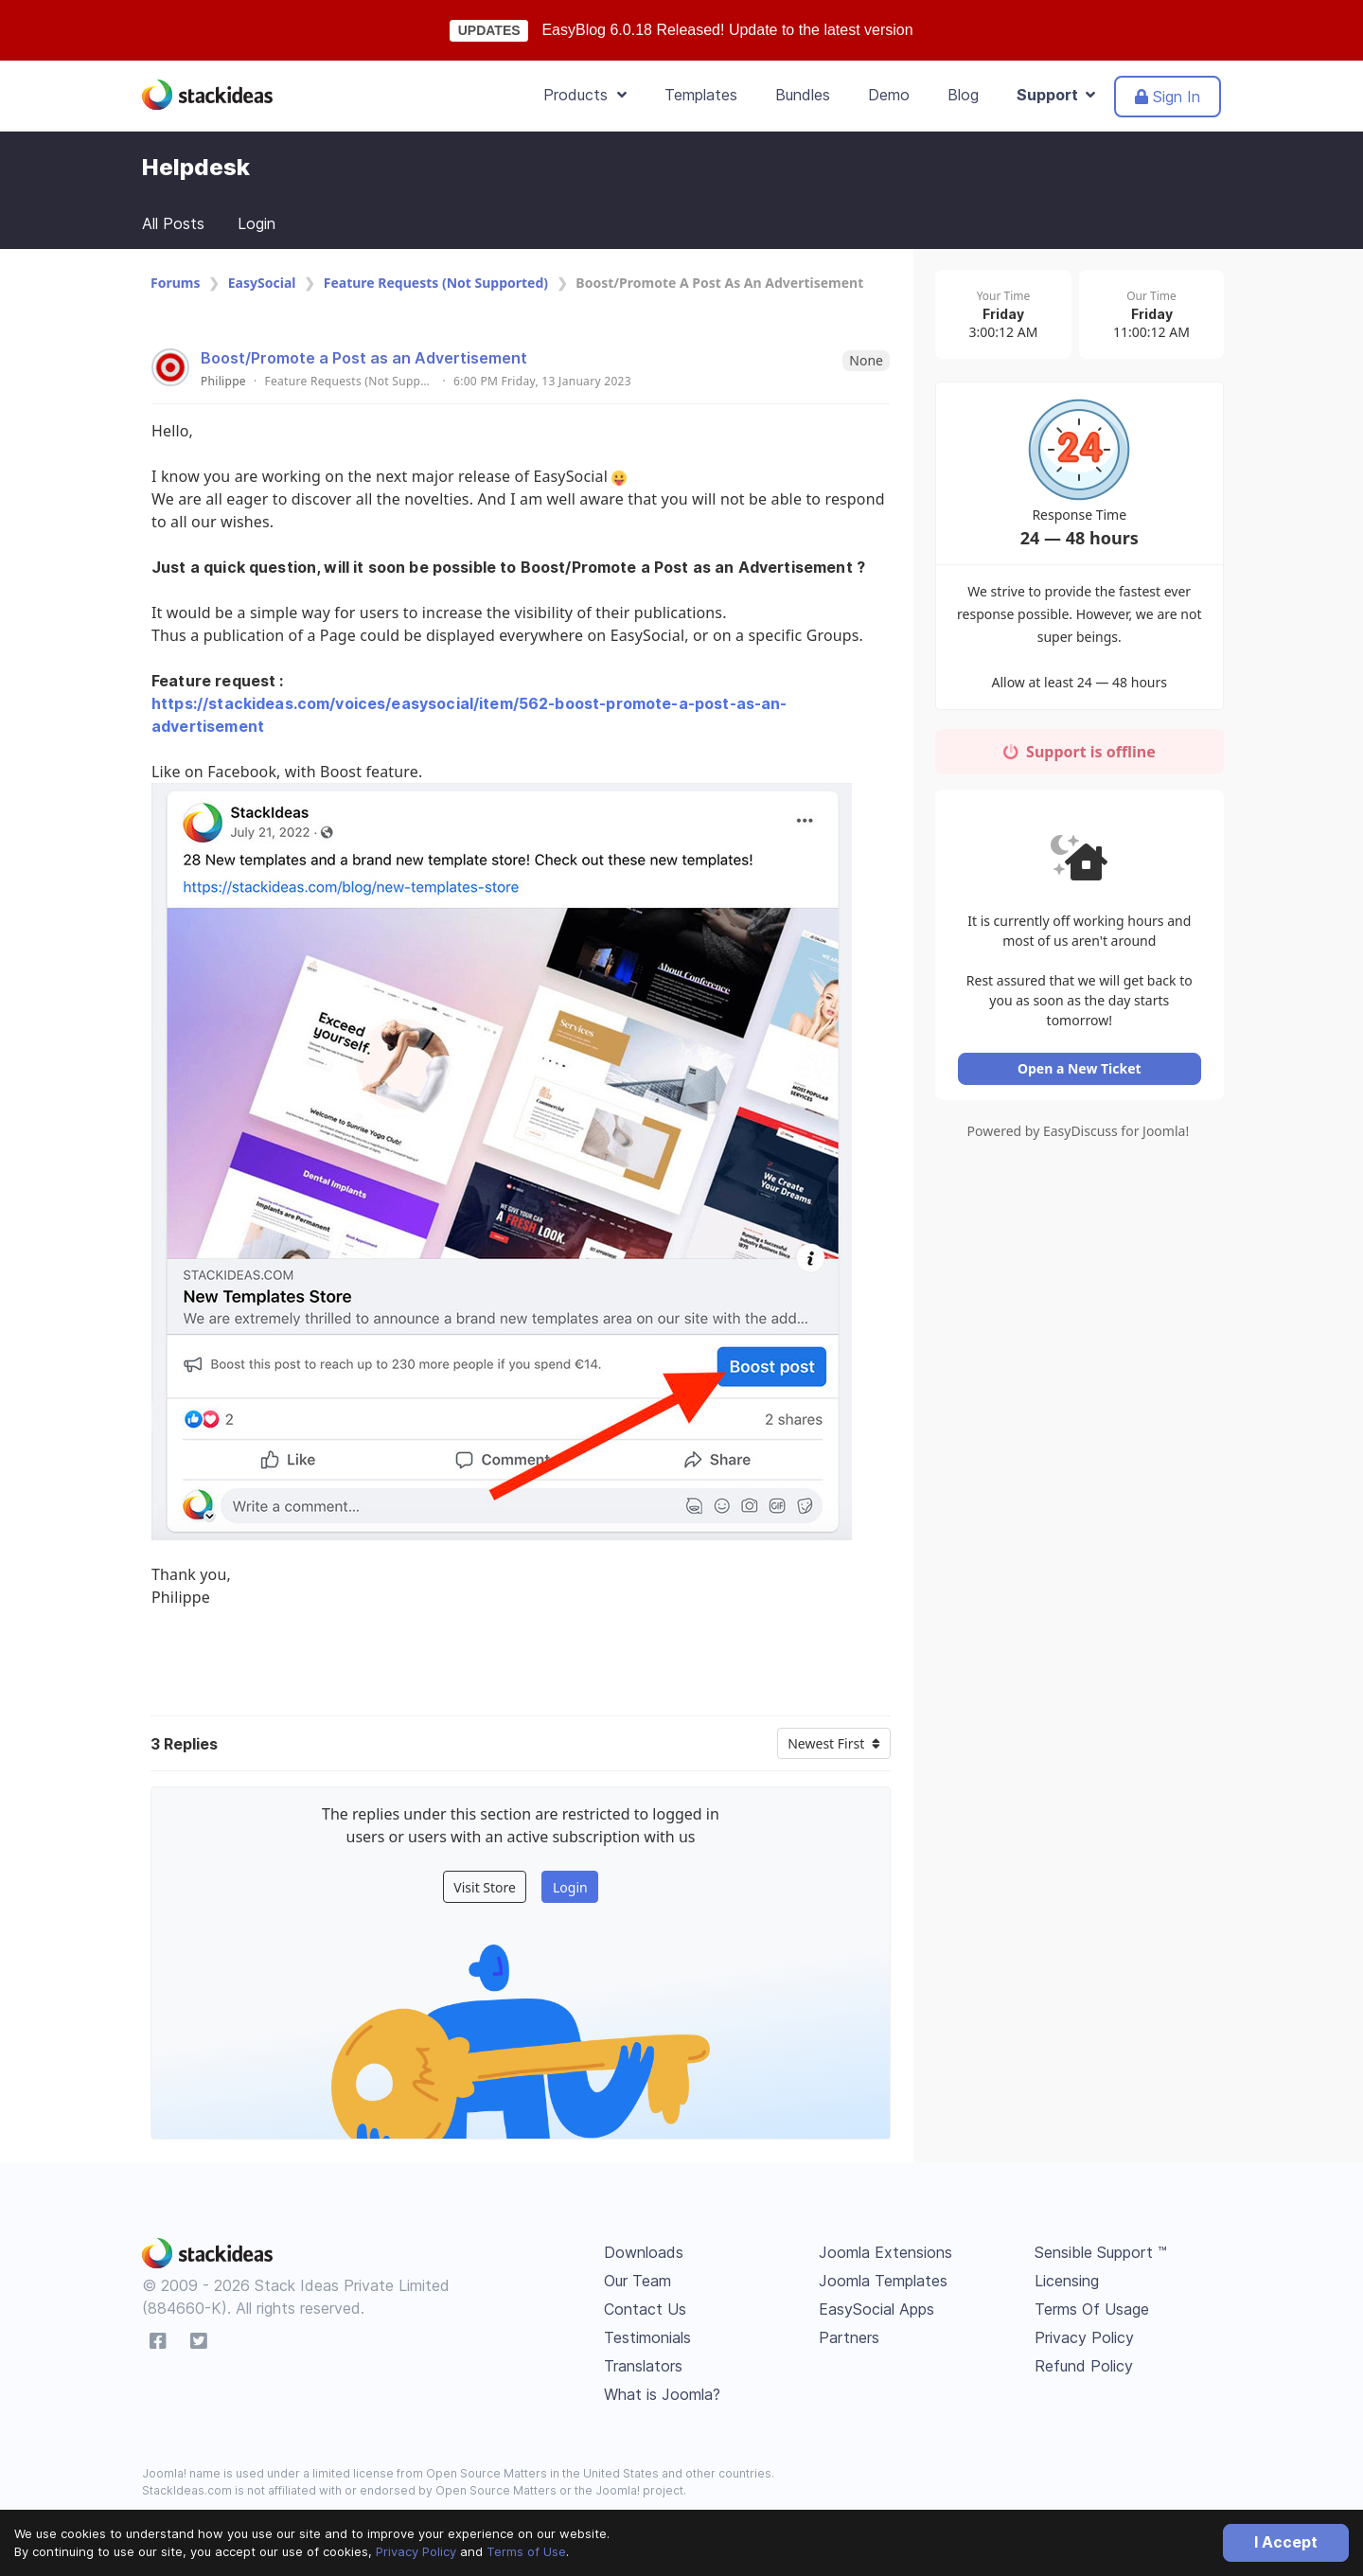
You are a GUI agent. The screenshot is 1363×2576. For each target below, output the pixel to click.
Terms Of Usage (1092, 2309)
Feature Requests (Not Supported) (436, 283)
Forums (175, 283)
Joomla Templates (883, 2280)
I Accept (1286, 2541)
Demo (889, 94)
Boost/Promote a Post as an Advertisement (364, 357)
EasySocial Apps (876, 2309)
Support (1056, 94)
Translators (643, 2365)
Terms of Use (526, 2551)
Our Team (637, 2280)
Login (256, 223)
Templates (700, 94)
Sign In (1167, 96)
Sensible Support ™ (1101, 2252)
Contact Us (645, 2309)
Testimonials (647, 2337)
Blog (963, 94)
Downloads (643, 2252)
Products (585, 94)
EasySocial (262, 283)
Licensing (1067, 2280)
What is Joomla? (662, 2394)
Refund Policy (1084, 2365)
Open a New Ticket (1079, 1070)
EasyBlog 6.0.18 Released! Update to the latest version (726, 30)
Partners (849, 2337)
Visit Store (484, 1887)
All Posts (173, 223)
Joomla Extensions (885, 2252)
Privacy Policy (416, 2551)
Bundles (802, 94)
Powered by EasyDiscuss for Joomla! (1078, 1133)
